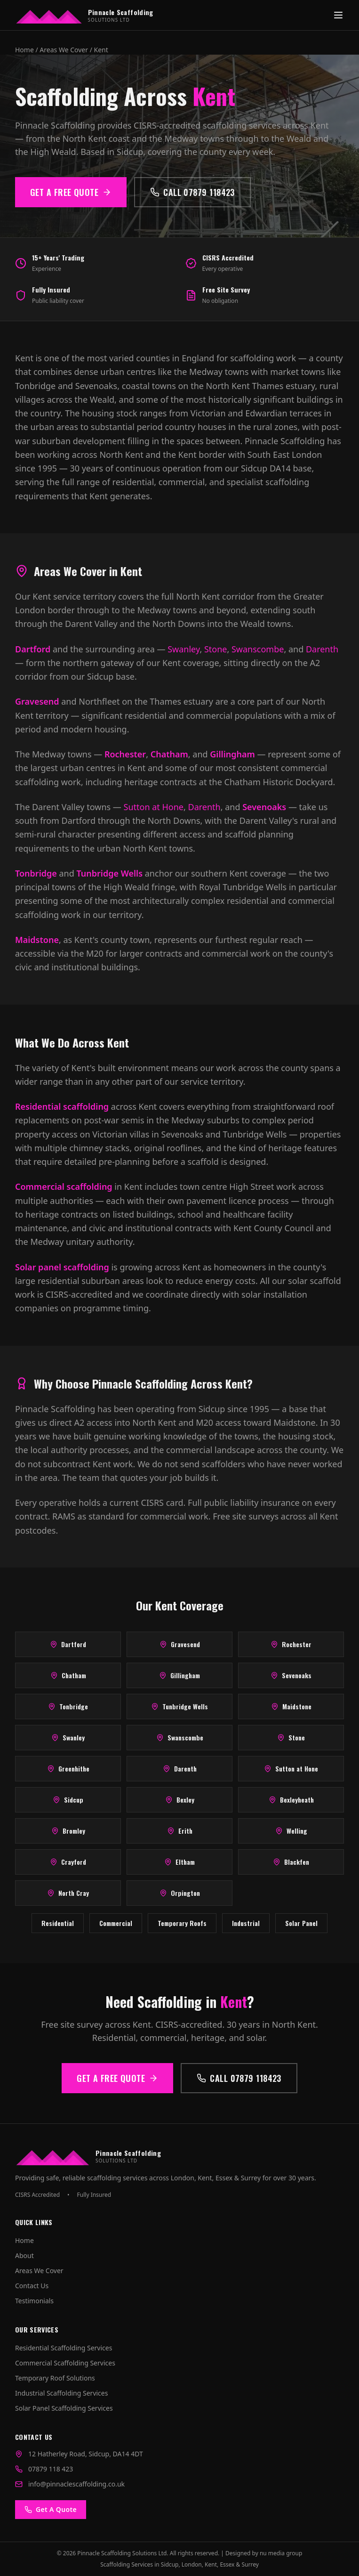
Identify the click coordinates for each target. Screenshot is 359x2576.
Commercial (115, 1923)
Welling (291, 1831)
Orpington (180, 1893)
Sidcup (68, 1799)
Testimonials (34, 2300)
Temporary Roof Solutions (55, 2377)
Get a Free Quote (71, 192)
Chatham (169, 754)
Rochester (125, 754)
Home (24, 49)
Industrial (246, 1923)
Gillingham (232, 754)
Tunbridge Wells (109, 873)
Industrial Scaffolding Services (61, 2393)
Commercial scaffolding (63, 1186)
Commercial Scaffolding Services (65, 2362)
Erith (179, 1831)
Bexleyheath (291, 1799)
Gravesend (37, 701)
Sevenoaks (264, 807)
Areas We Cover (64, 49)
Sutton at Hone (153, 807)
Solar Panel (301, 1923)
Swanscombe (257, 649)
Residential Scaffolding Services (63, 2347)
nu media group (281, 2553)
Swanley (183, 649)
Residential (57, 1923)
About (24, 2255)
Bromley (68, 1831)
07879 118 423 (50, 2468)
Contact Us (31, 2285)
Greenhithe (68, 1768)
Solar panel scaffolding (62, 1267)
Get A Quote (50, 2509)
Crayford (68, 1862)
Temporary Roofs (182, 1923)
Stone (215, 649)
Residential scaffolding (62, 1106)
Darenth (322, 649)
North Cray (68, 1893)
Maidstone (37, 939)
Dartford (32, 649)
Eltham (179, 1862)
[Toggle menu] (338, 15)
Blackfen (291, 1862)
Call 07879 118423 (192, 192)
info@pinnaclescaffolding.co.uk (76, 2483)
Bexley (179, 1799)
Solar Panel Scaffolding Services (64, 2408)
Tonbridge (36, 873)
